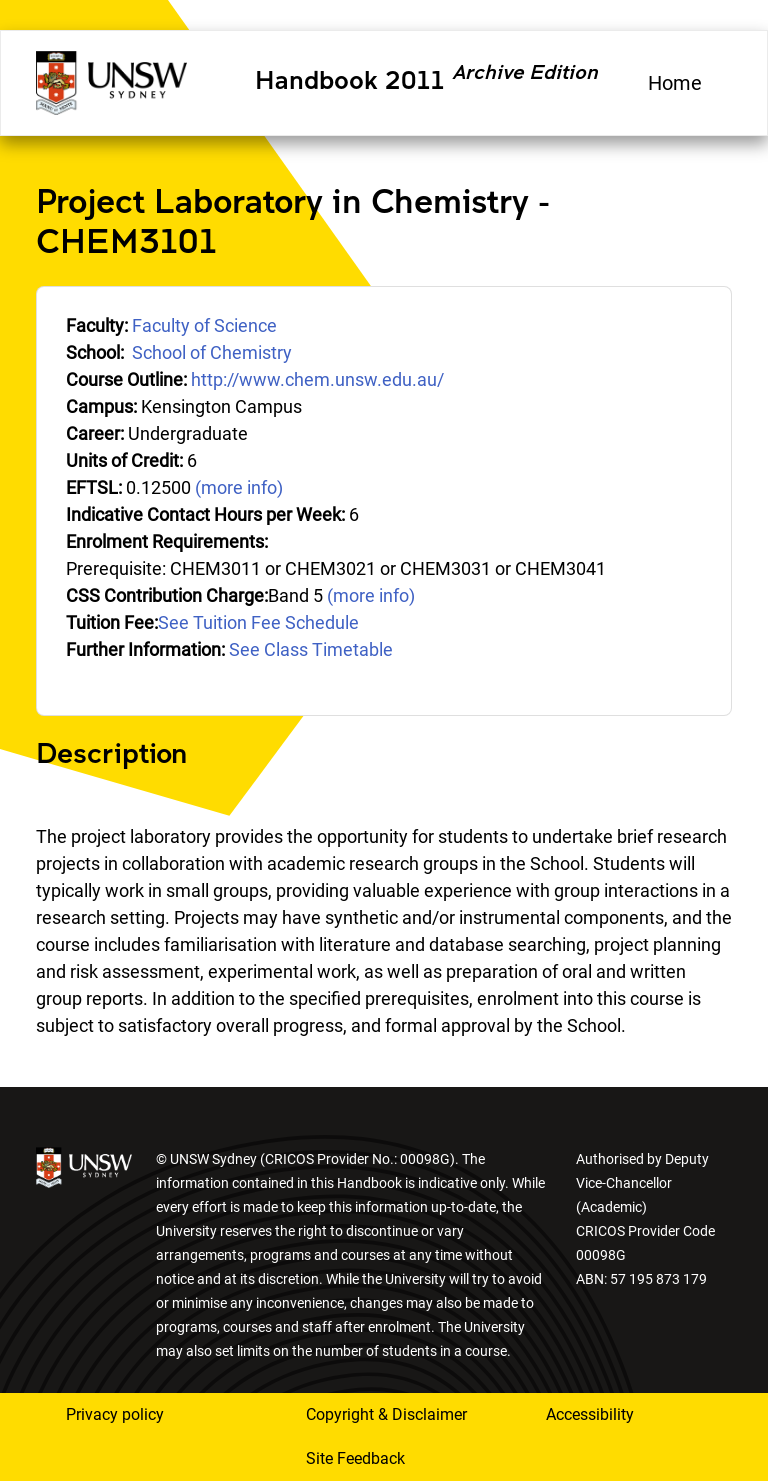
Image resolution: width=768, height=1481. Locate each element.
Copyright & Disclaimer (386, 1414)
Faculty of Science (204, 325)
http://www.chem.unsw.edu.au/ (317, 379)
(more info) (239, 487)
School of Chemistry (212, 352)
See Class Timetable (311, 649)
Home (675, 83)
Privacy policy (115, 1414)
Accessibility (590, 1414)
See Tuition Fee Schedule (258, 622)
